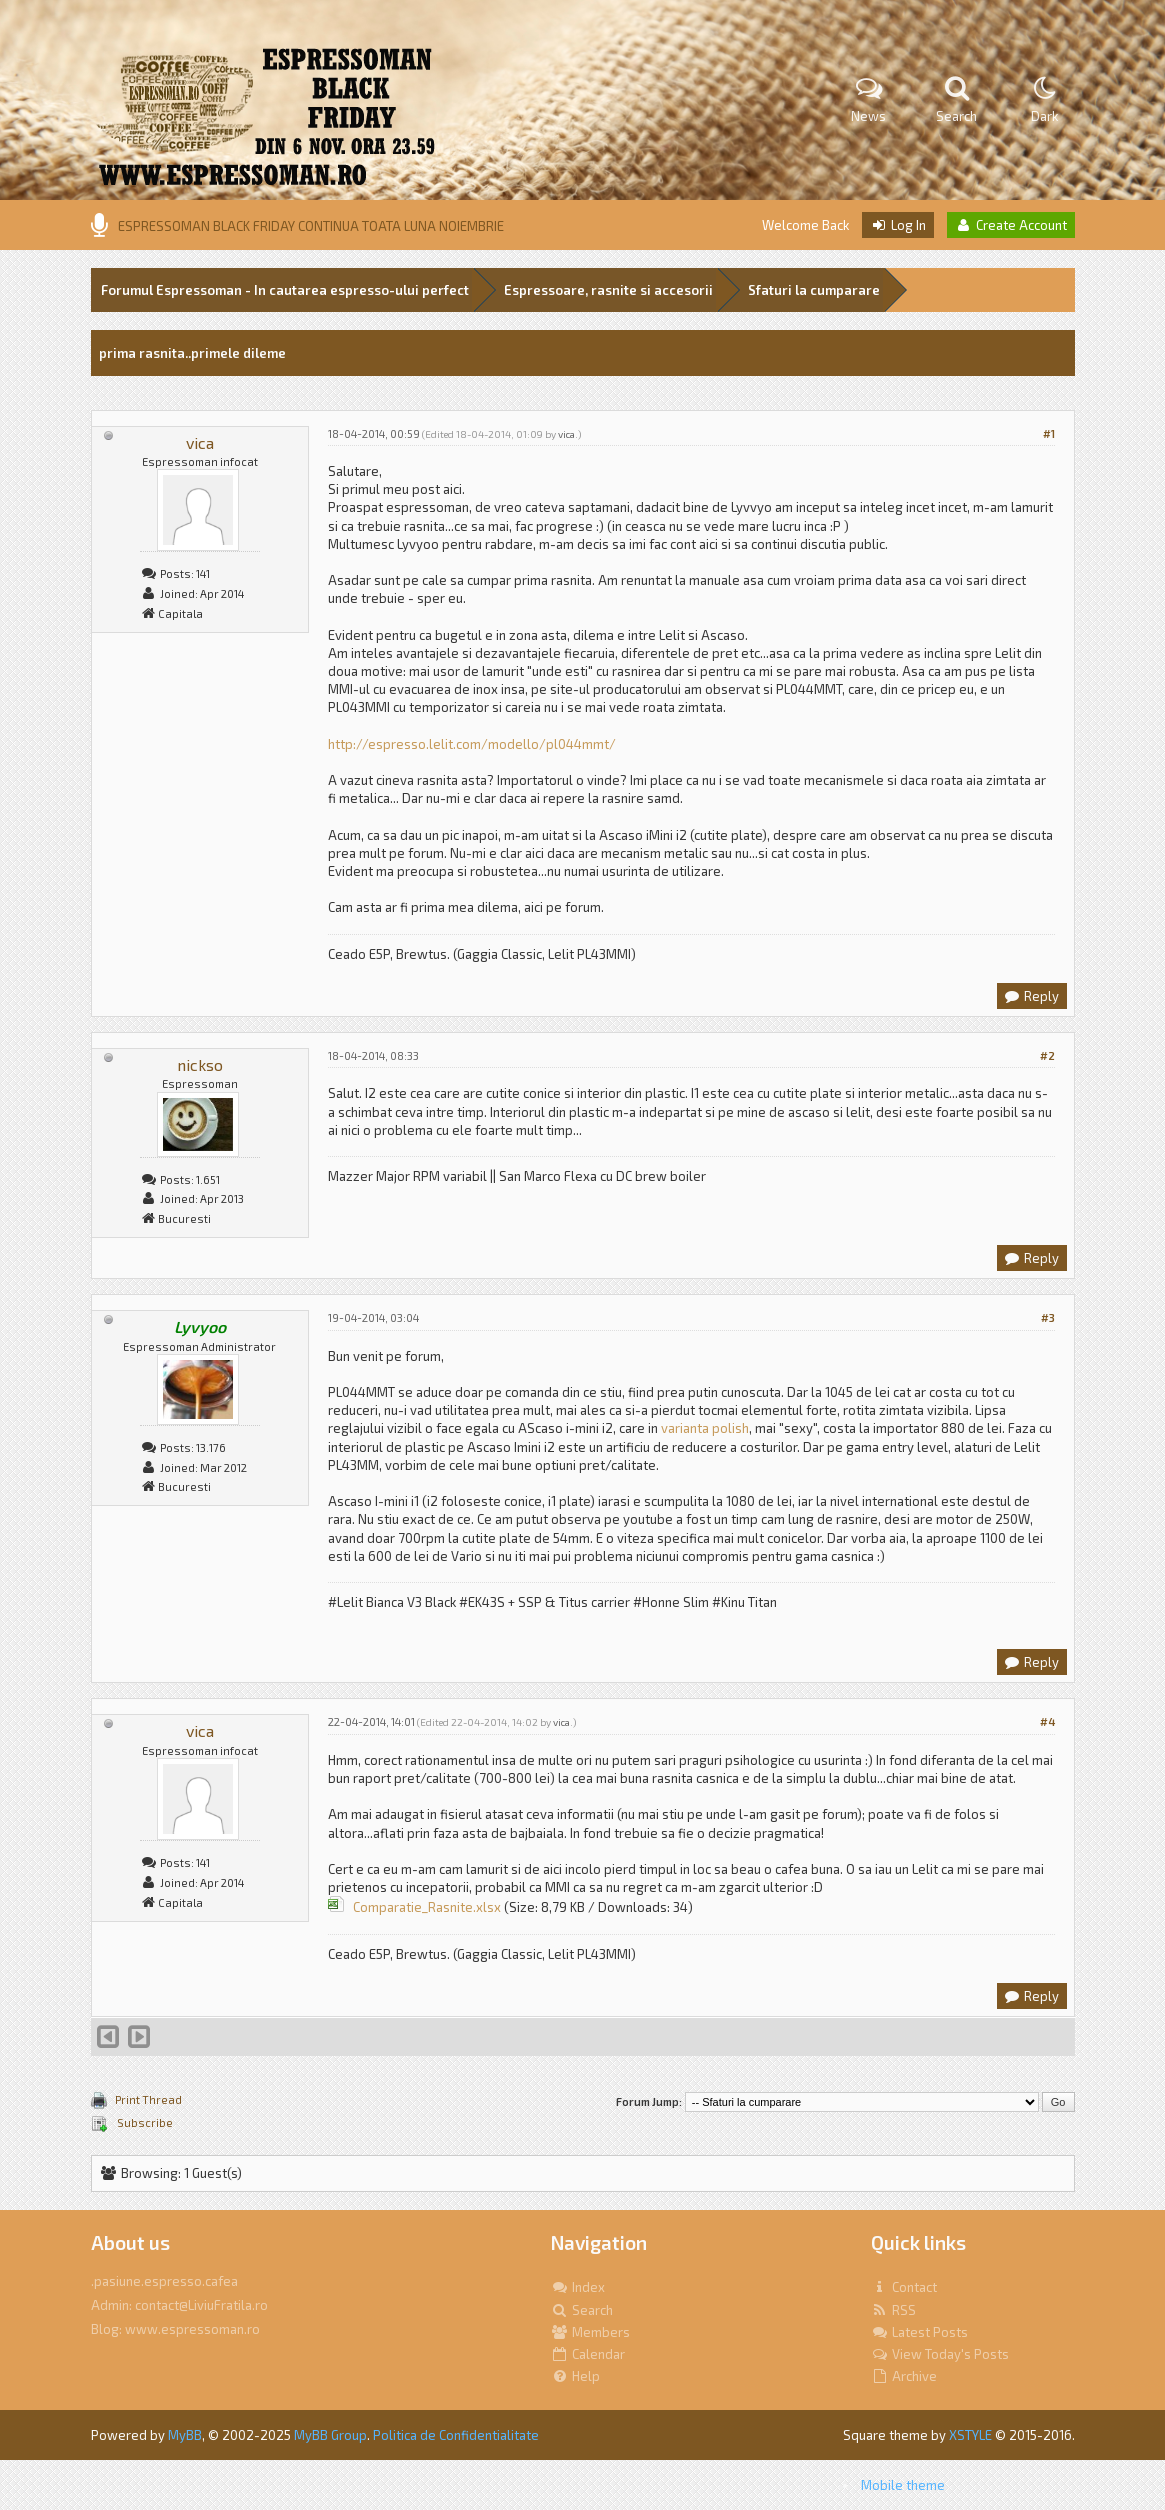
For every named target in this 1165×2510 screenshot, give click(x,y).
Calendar (588, 2354)
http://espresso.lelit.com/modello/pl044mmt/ (472, 744)
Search (582, 2310)
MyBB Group (330, 2435)
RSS (893, 2310)
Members (590, 2332)
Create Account (1011, 225)
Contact (904, 2287)
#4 (1047, 1721)
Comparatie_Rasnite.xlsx (427, 1907)
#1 (1049, 433)
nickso (200, 1064)
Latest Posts (919, 2332)
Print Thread (148, 2099)
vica (200, 442)
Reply (1031, 996)
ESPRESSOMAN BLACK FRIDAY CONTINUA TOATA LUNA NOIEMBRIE (311, 226)
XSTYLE (970, 2435)
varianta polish (705, 1428)
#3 (1048, 1317)
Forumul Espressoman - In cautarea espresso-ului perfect (285, 290)
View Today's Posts (940, 2354)
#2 (1047, 1055)
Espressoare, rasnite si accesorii (608, 290)
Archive (904, 2376)
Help (575, 2376)
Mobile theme (903, 2485)
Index (578, 2287)
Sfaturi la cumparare (814, 290)
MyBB (185, 2435)
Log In (898, 225)
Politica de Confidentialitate (456, 2435)
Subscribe (144, 2122)
